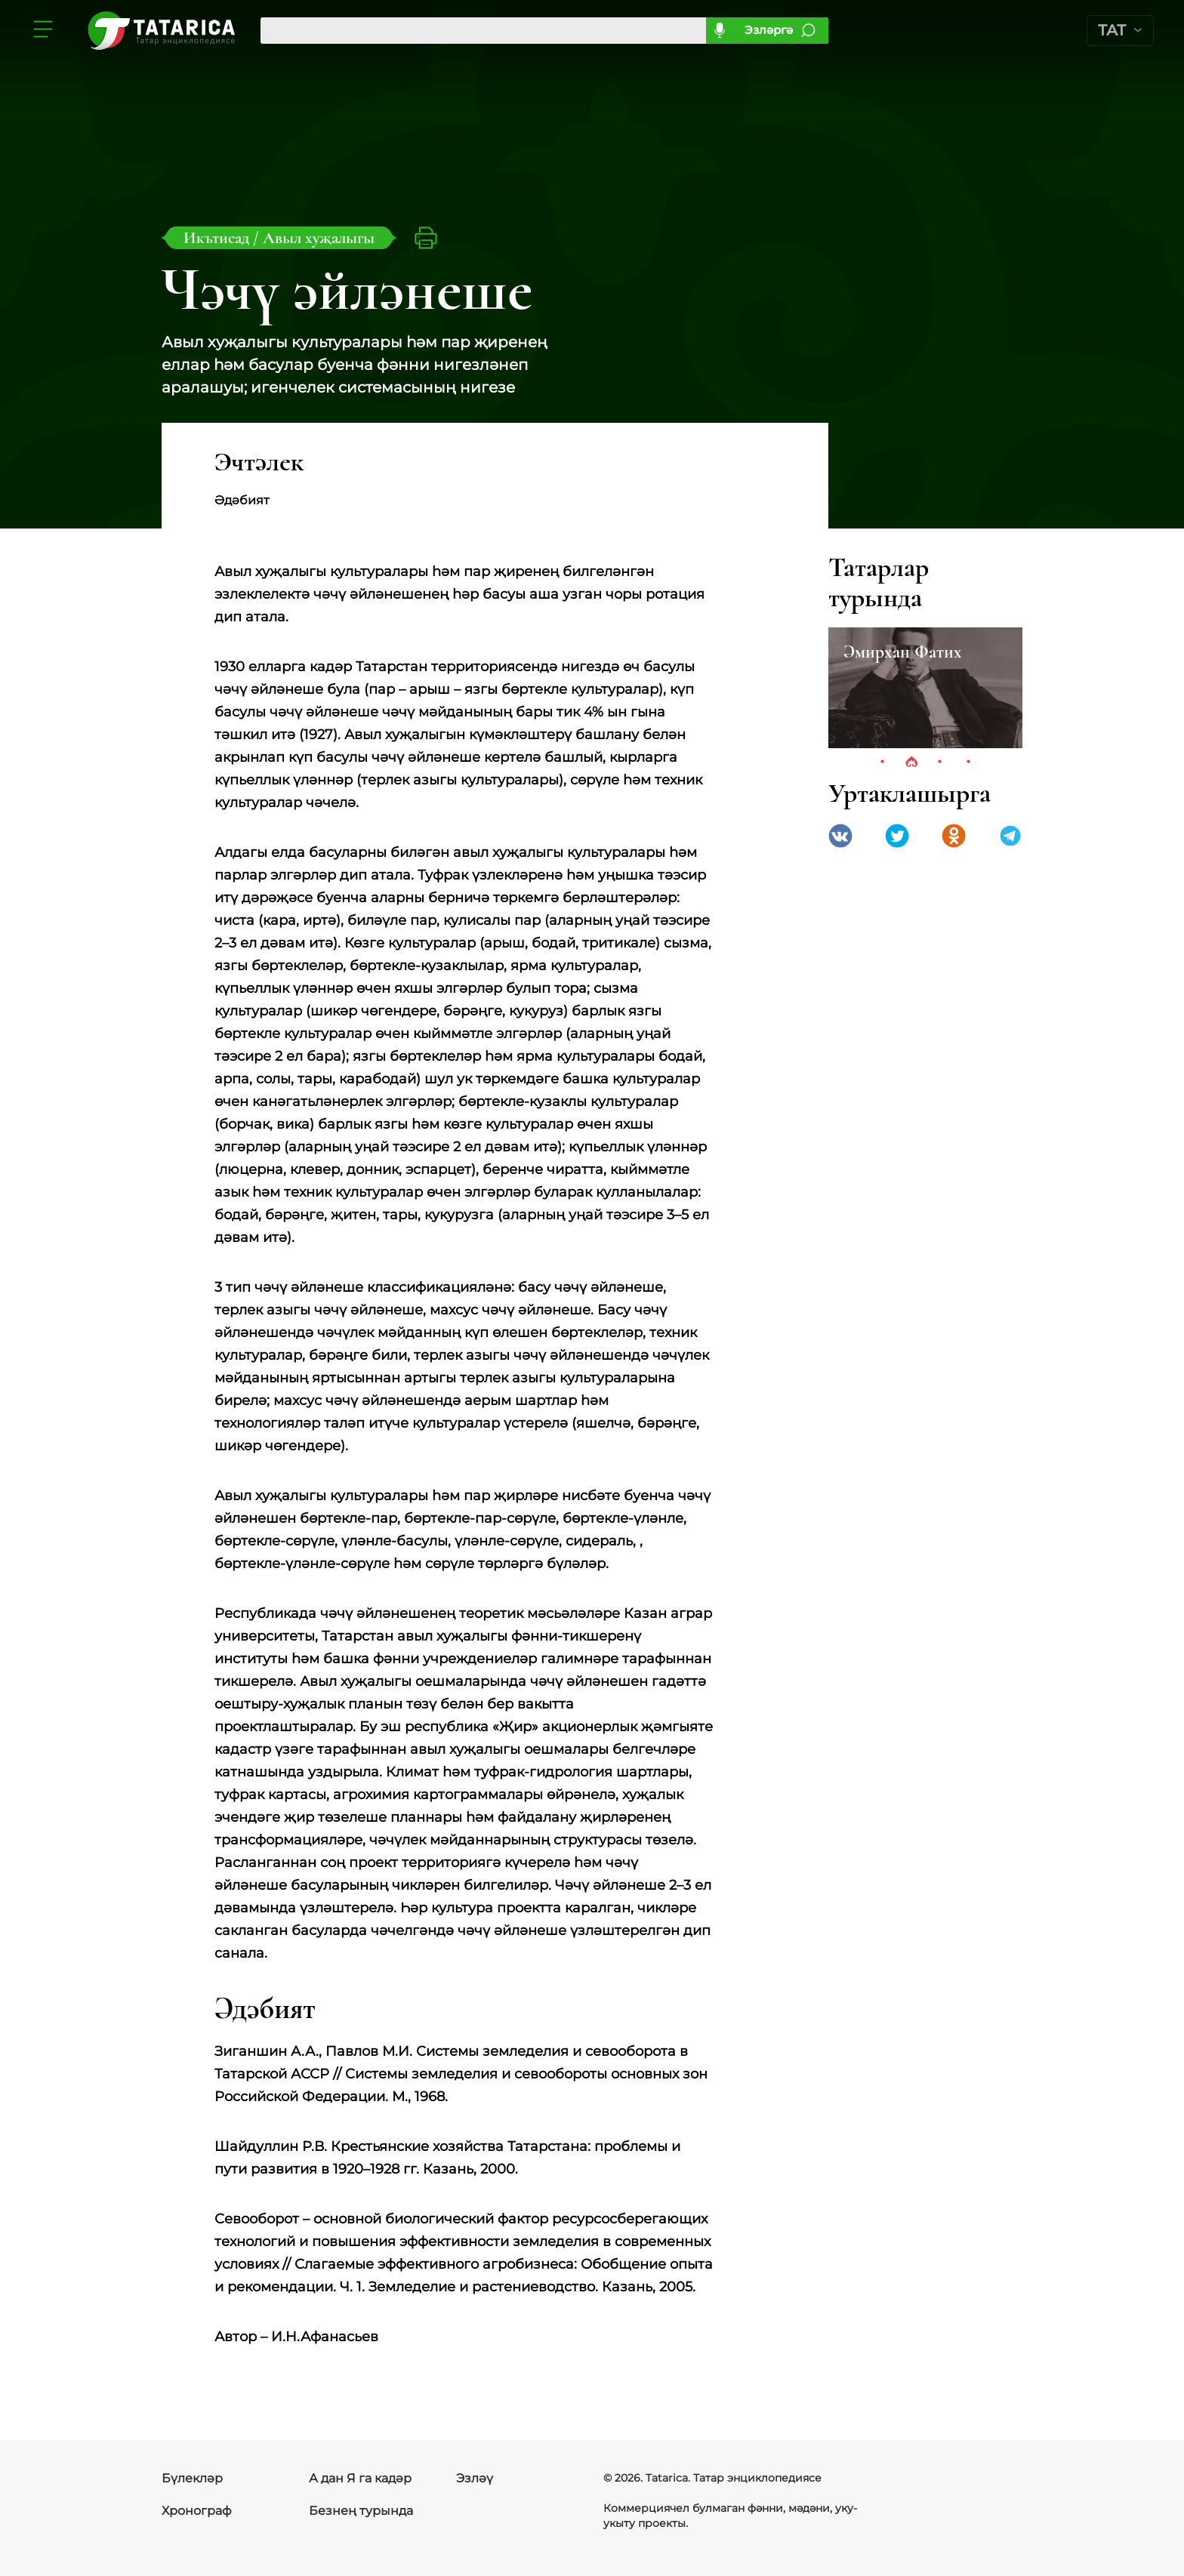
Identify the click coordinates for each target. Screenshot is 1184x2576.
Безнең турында (361, 2511)
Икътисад (218, 238)
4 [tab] (968, 762)
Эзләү (474, 2478)
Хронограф (197, 2511)
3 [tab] (940, 762)
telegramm (1010, 836)
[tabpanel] (925, 687)
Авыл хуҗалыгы (319, 238)
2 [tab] (911, 762)
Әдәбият (242, 500)
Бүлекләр (192, 2478)
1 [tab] (882, 762)
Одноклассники (954, 836)
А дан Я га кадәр (360, 2478)
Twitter (897, 836)
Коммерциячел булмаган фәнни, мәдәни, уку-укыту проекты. (730, 2515)
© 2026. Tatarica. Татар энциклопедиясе (712, 2478)
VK (840, 836)
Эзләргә (769, 30)
